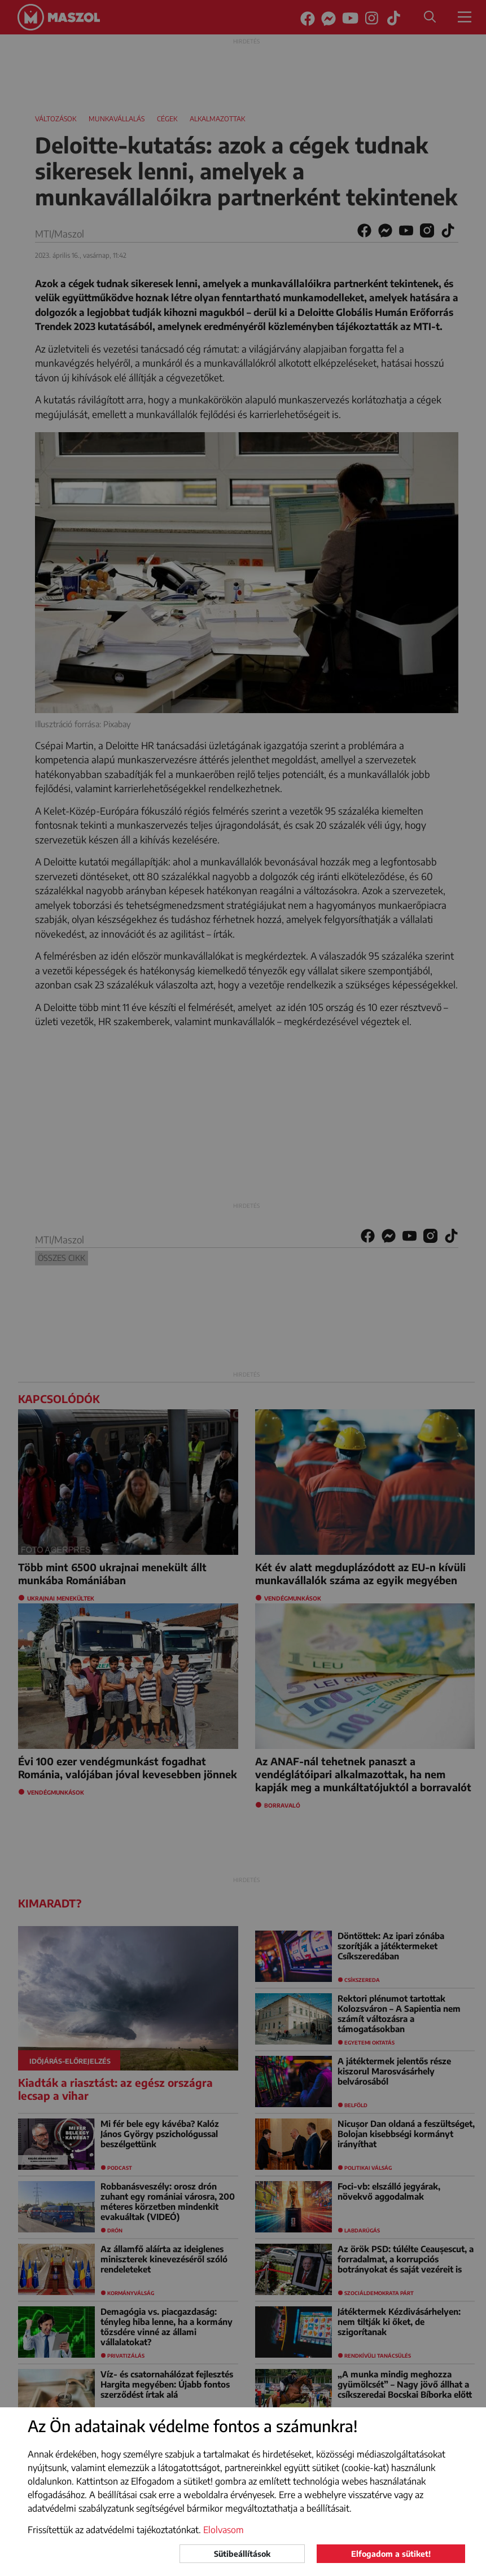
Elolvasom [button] (223, 2529)
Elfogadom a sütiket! (391, 2554)
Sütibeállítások (242, 2554)
